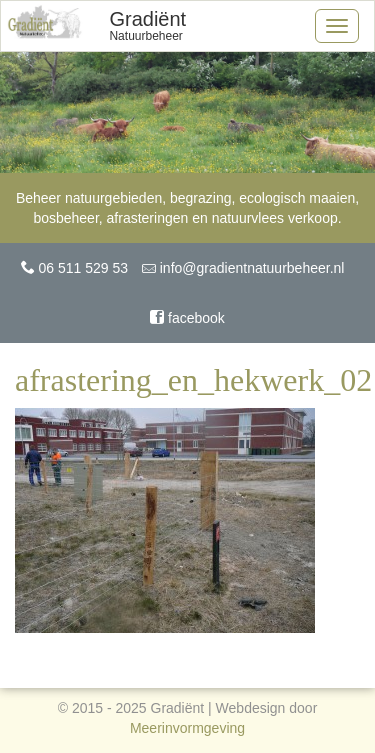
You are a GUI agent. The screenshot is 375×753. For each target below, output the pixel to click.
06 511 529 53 (74, 268)
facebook (187, 318)
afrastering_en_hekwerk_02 (193, 380)
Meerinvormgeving (187, 728)
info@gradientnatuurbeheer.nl (243, 268)
